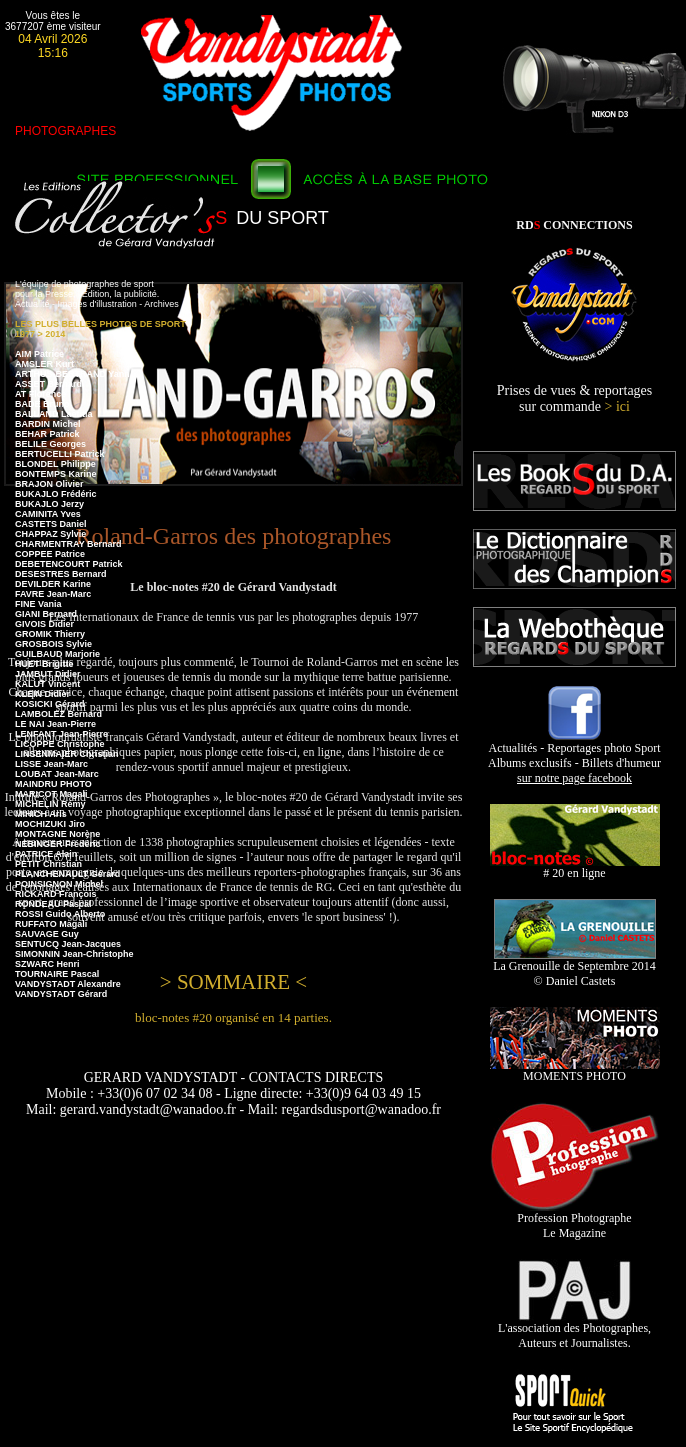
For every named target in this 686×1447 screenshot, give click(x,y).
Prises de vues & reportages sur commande (575, 398)
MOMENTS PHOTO (575, 1070)
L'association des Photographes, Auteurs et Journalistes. (574, 1330)
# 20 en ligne (575, 867)
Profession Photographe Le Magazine (574, 1220)
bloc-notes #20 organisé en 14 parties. (233, 1017)
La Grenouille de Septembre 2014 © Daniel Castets (574, 968)
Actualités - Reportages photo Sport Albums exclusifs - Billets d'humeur (574, 757)
